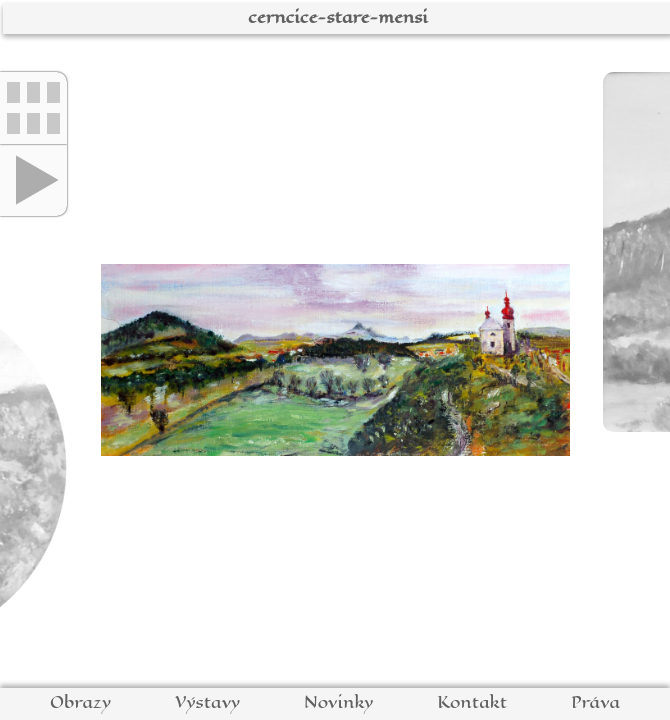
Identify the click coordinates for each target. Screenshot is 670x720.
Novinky (338, 702)
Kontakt (472, 702)
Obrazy (80, 702)
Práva (595, 702)
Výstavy (207, 702)
